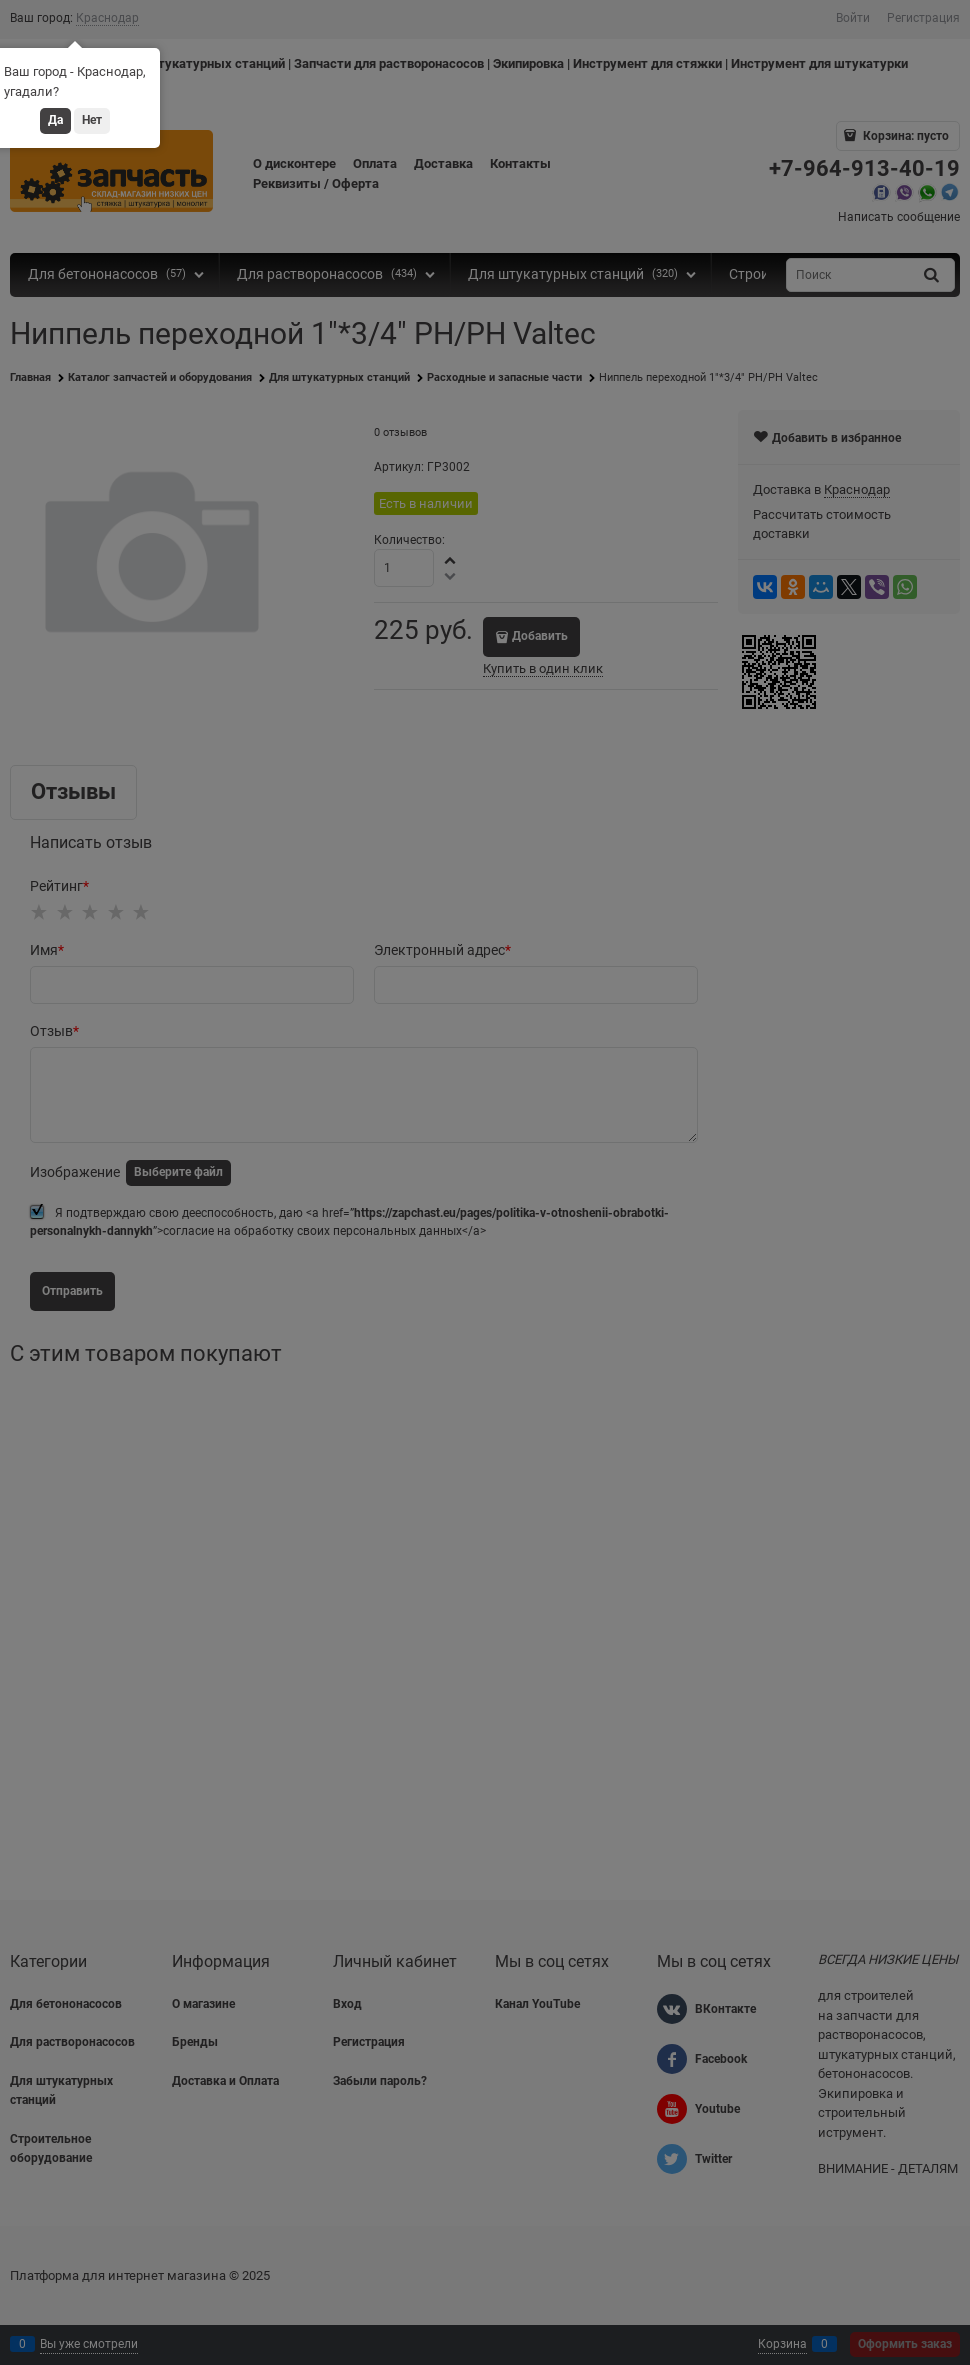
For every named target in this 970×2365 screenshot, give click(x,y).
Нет (92, 120)
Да (55, 120)
